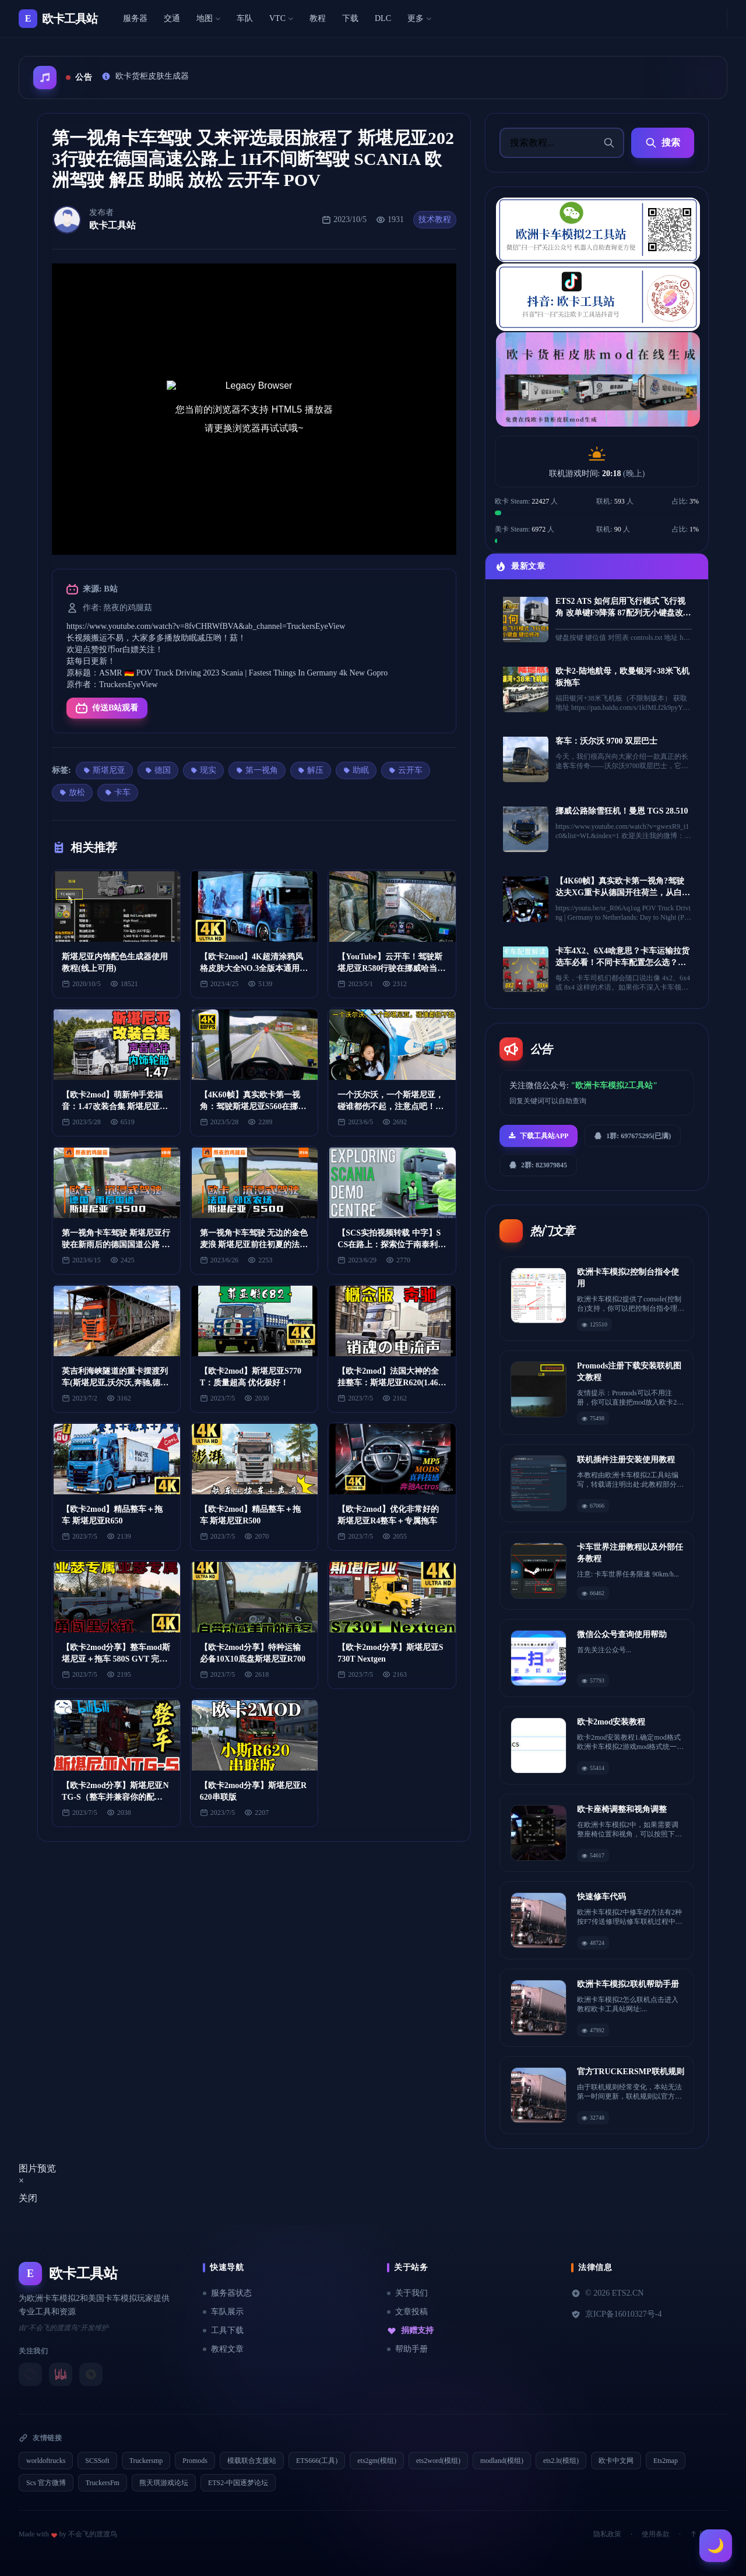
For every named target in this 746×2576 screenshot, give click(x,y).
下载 (350, 18)
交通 (172, 18)
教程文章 (223, 2349)
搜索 (662, 143)
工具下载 (223, 2330)
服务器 (135, 18)
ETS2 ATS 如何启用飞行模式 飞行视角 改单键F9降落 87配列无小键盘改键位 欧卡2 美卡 (623, 613)
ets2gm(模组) (376, 2461)
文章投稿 (407, 2311)
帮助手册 (407, 2349)
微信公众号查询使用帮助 (622, 1634)
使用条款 (656, 2534)
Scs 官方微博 (46, 2483)
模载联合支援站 (251, 2461)
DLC (383, 18)
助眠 (356, 770)
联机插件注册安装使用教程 (626, 1459)
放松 (72, 792)
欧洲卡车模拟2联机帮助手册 (628, 1984)
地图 (208, 18)
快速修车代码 (601, 1896)
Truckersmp (146, 2461)
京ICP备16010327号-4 (616, 2314)
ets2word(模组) (438, 2461)
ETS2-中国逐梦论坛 (238, 2483)
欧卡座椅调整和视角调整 (622, 1809)
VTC (281, 18)
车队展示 (223, 2311)
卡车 (118, 792)
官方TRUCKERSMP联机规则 (630, 2071)
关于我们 (407, 2293)
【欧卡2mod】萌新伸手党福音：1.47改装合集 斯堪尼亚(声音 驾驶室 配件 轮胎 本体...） (116, 1106)
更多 (419, 18)
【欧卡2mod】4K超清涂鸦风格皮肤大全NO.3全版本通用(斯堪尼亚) (251, 968)
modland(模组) (501, 2461)
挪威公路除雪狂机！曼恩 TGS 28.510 (621, 811)
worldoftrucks (45, 2461)
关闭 (28, 2198)
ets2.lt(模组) (561, 2461)
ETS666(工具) (316, 2461)
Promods (194, 2461)
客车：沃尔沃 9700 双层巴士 (606, 741)
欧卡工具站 (112, 225)
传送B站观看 (107, 708)
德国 (158, 770)
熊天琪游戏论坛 (163, 2483)
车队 (245, 18)
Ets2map (665, 2461)
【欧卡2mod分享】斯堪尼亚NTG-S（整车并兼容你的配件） (115, 1797)
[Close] (21, 2181)
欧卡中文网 (616, 2461)
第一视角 (257, 770)
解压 (310, 770)
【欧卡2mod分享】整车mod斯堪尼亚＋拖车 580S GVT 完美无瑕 (116, 1659)
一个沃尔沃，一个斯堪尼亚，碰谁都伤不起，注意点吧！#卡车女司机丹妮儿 (390, 1106)
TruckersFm (102, 2483)
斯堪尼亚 (104, 770)
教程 (317, 18)
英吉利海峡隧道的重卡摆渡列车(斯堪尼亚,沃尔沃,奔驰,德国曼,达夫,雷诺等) (115, 1383)
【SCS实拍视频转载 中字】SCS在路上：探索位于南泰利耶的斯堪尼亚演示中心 (391, 1245)
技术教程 (434, 219)
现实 (203, 770)
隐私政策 (607, 2534)
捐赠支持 (410, 2330)
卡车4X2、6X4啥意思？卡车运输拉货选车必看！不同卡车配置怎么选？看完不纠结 (622, 962)
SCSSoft (97, 2461)
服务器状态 (227, 2293)
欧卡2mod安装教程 (611, 1722)
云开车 (406, 770)
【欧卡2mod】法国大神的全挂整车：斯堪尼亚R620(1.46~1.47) (389, 1383)
